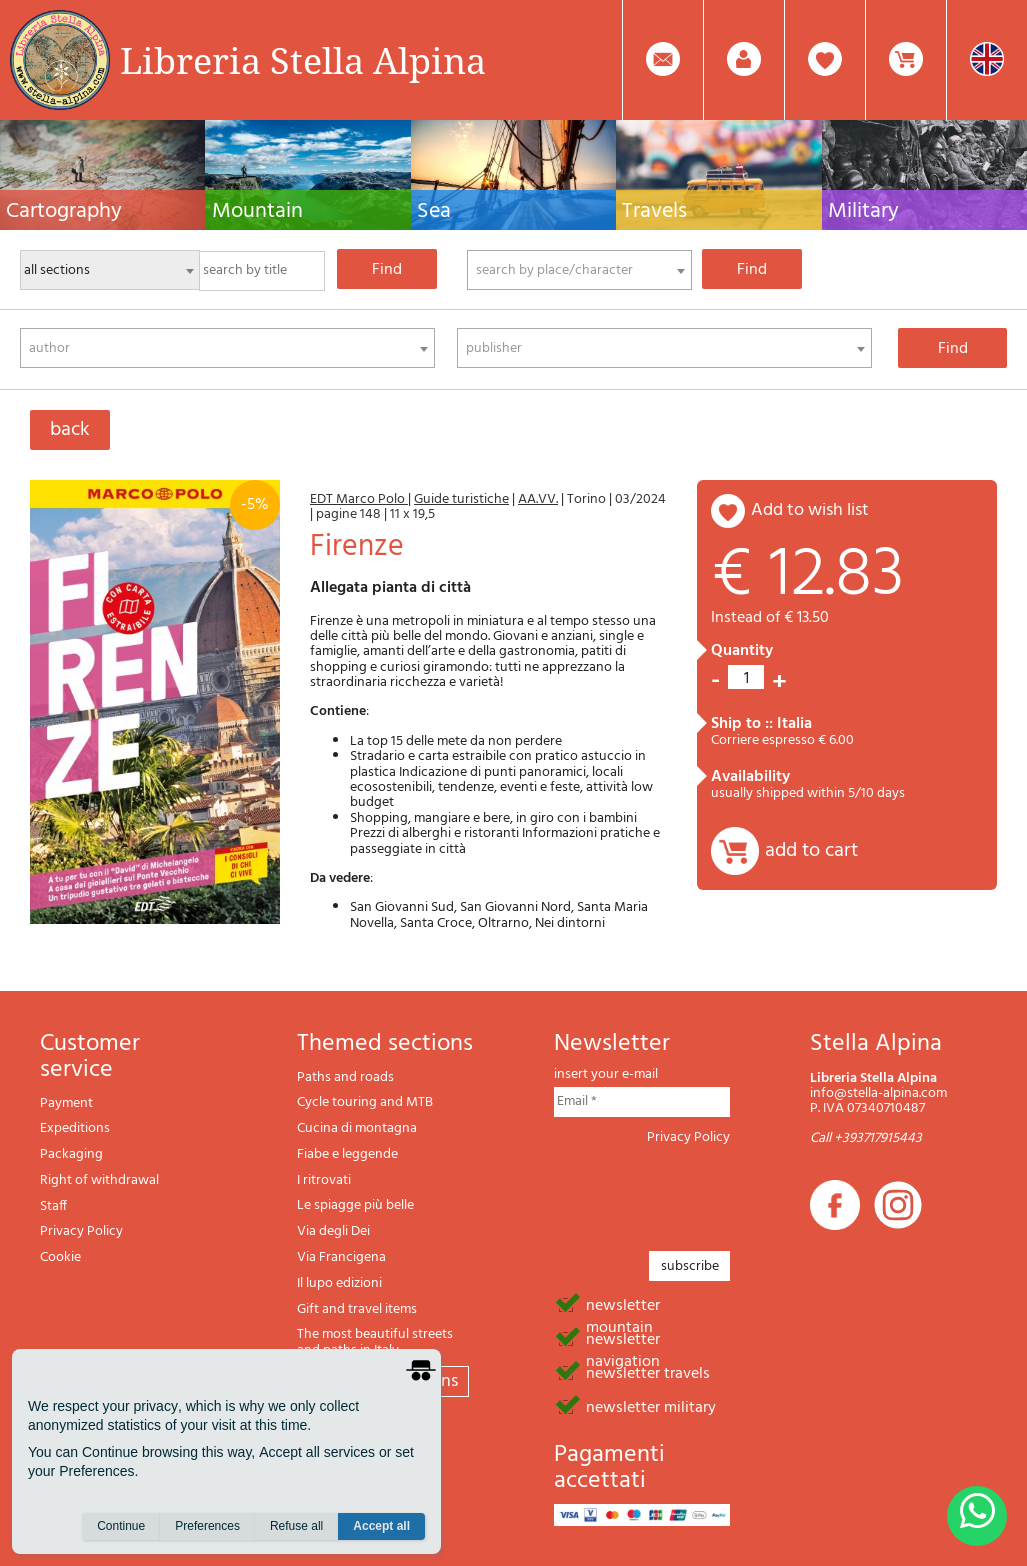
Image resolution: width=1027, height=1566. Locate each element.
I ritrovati (324, 1180)
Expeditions (75, 1128)
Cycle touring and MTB (365, 1102)
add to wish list (810, 510)
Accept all (381, 1527)
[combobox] (579, 270)
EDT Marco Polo (359, 499)
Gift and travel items (357, 1309)
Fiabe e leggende (347, 1154)
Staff (53, 1206)
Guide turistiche (461, 499)
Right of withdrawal (99, 1180)
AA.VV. (538, 499)
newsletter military (651, 1406)
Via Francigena (341, 1257)
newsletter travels (648, 1372)
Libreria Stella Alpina (303, 60)
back (70, 430)
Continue (121, 1527)
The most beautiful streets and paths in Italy (375, 1342)
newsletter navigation (623, 1338)
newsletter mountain (623, 1304)
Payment (66, 1103)
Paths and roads (345, 1077)
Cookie (60, 1257)
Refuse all (296, 1527)
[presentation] (706, 1192)
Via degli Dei (333, 1231)
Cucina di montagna (357, 1128)
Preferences (207, 1527)
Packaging (71, 1154)
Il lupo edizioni (339, 1283)
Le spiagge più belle (355, 1205)
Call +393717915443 (866, 1138)
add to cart (811, 851)
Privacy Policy (81, 1231)
